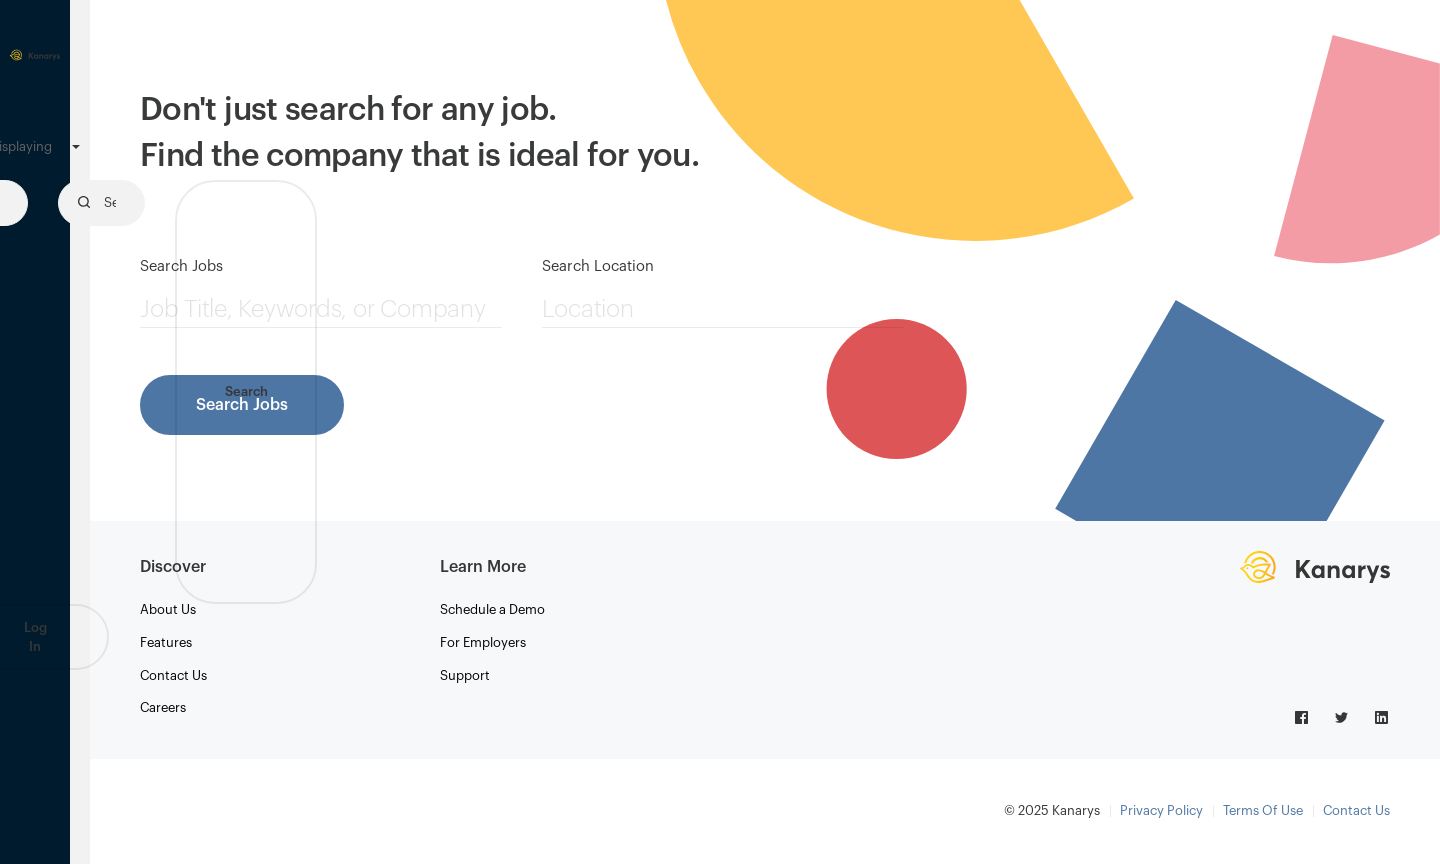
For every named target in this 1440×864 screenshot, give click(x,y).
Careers (163, 707)
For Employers (483, 642)
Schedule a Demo (492, 609)
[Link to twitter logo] (1343, 715)
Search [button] (246, 391)
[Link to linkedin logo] (1381, 715)
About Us (168, 609)
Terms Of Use (1263, 810)
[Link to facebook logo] (1303, 715)
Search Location (598, 266)
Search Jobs (181, 266)
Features (166, 642)
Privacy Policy (1161, 810)
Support (465, 675)
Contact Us (173, 675)
